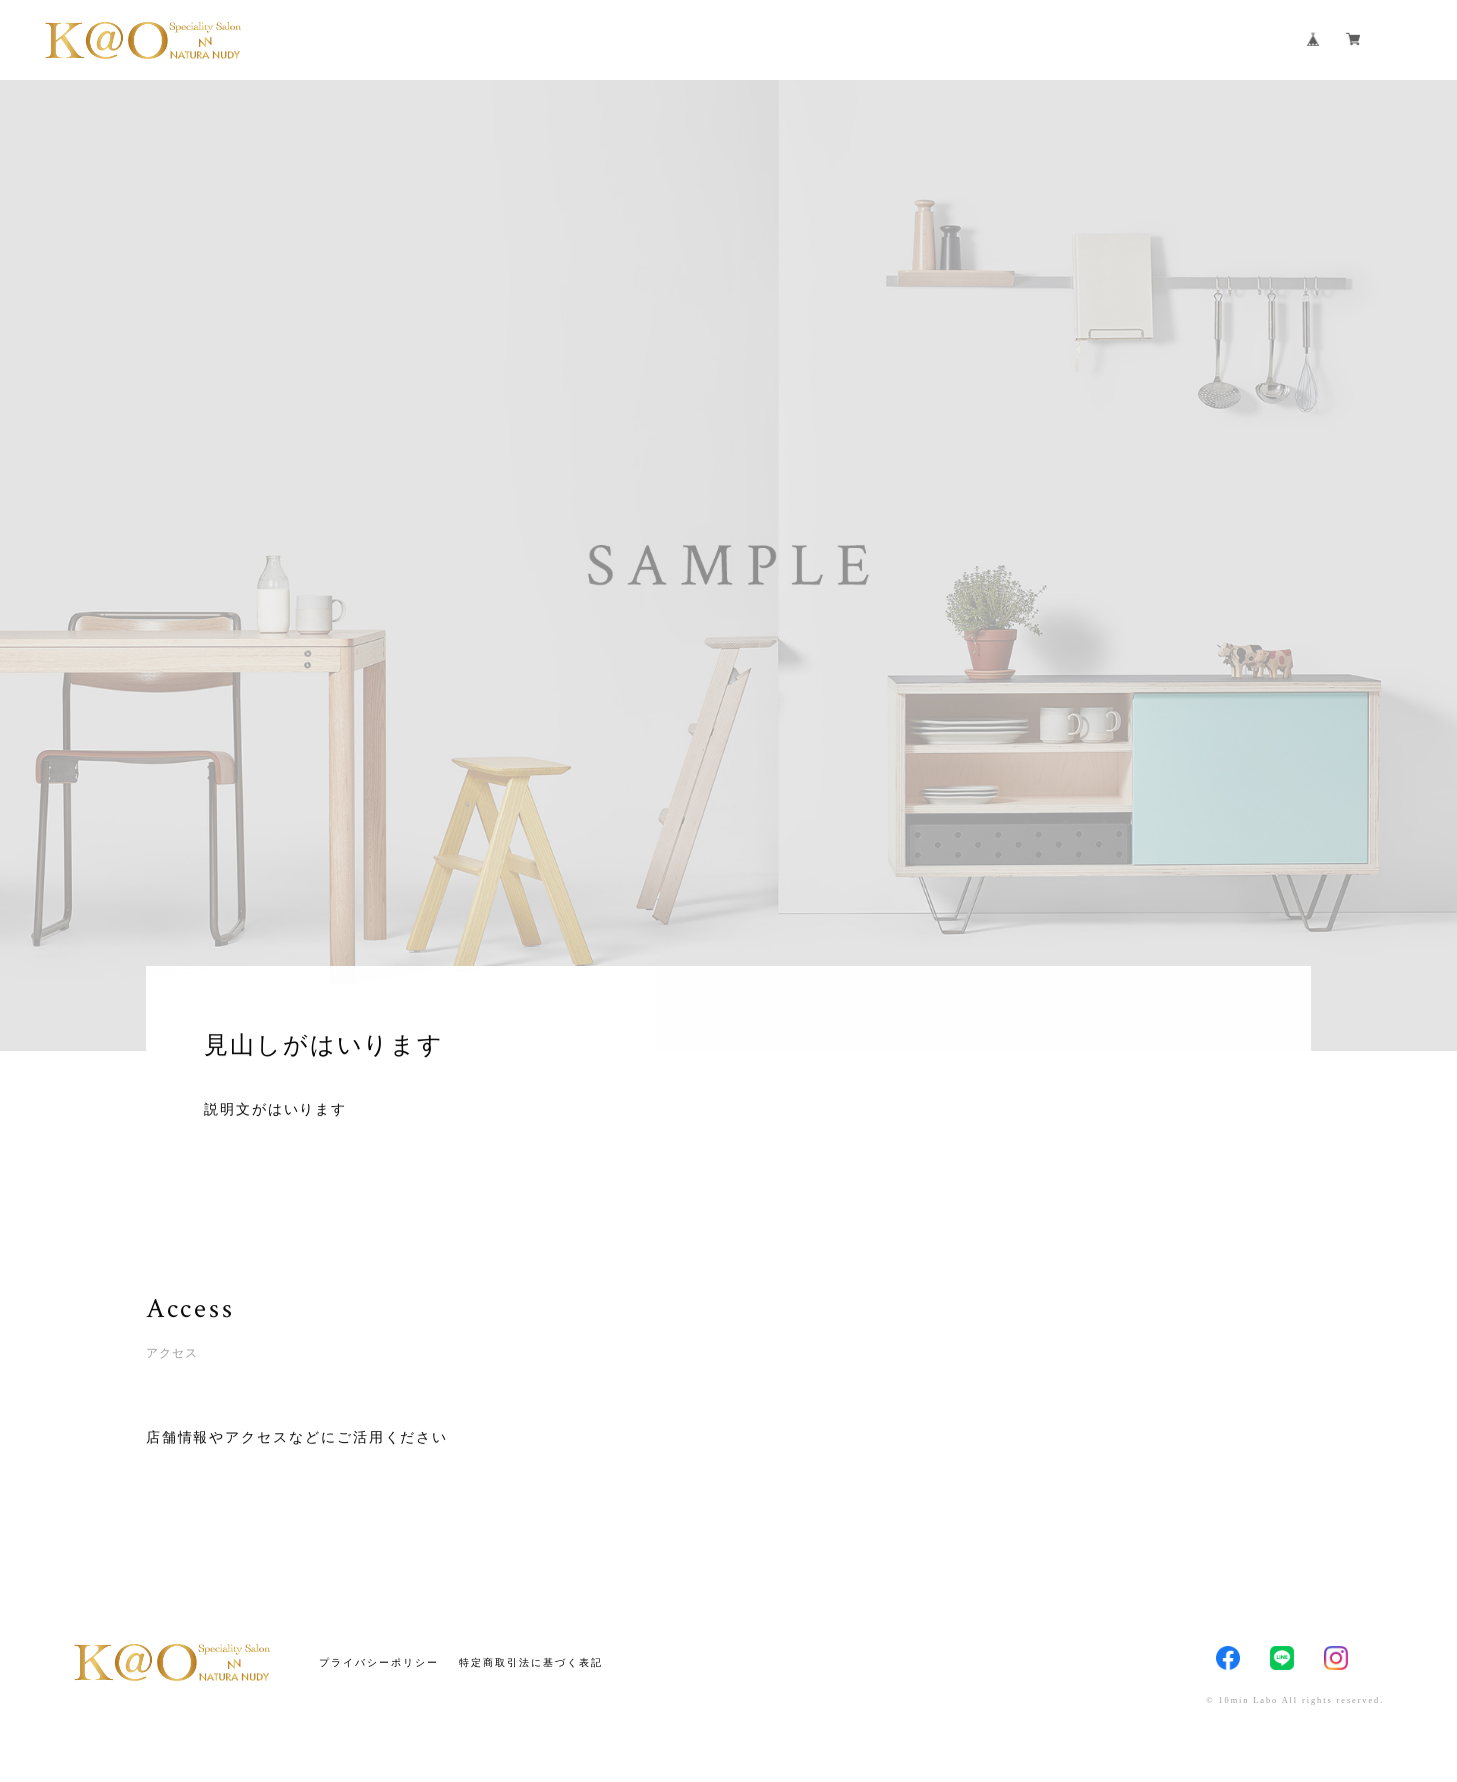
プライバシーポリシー (378, 1662)
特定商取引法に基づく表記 (530, 1662)
